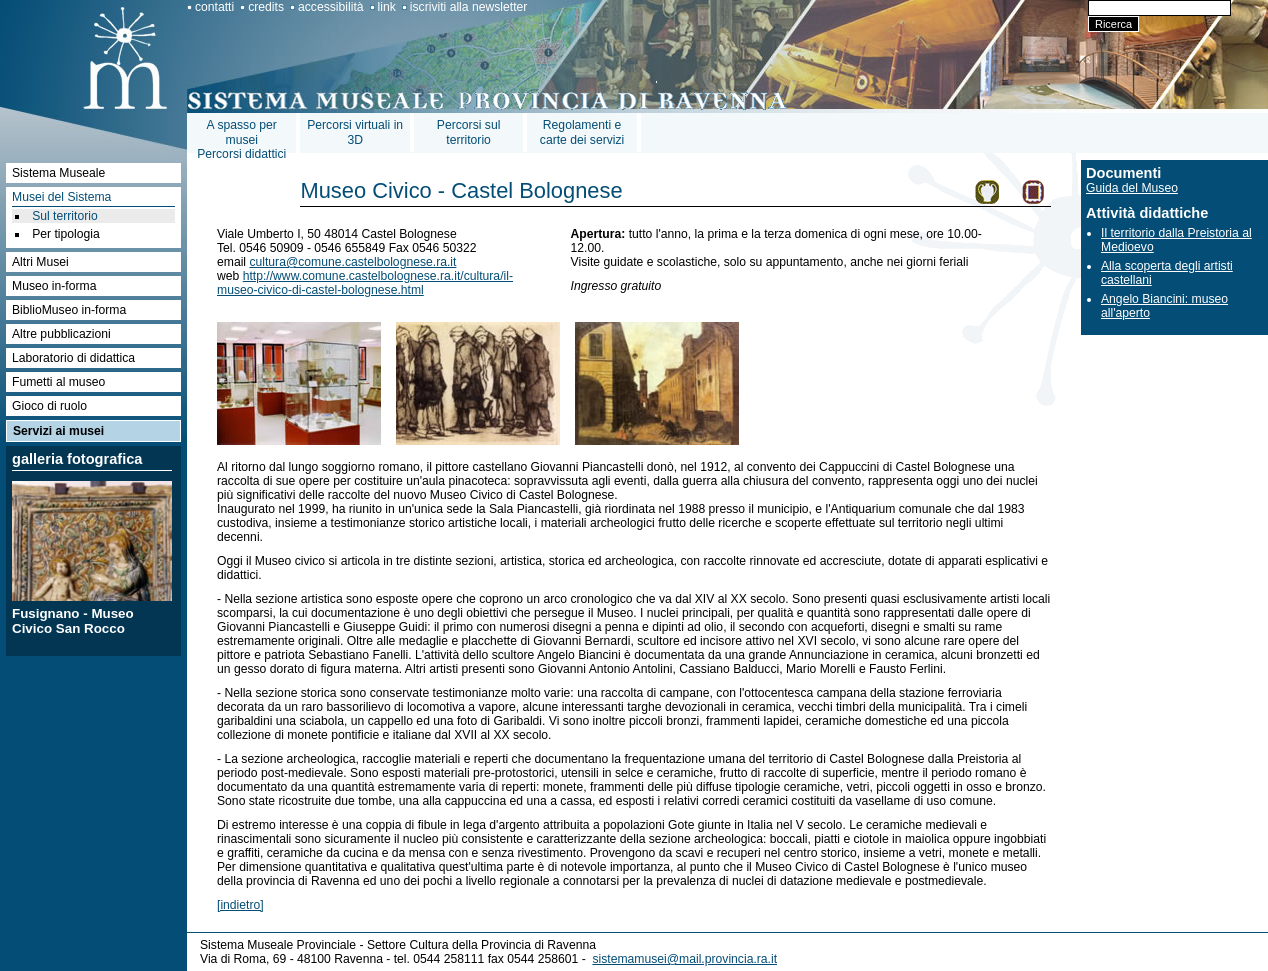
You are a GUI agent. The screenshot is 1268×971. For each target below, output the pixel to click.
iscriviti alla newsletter (469, 7)
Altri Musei (40, 262)
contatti (214, 7)
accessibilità (331, 7)
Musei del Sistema (61, 197)
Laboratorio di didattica (73, 358)
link (387, 7)
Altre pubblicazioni (61, 334)
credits (266, 7)
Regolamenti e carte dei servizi (582, 132)
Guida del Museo (1132, 188)
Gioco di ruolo (49, 406)
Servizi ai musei (58, 431)
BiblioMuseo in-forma (69, 310)
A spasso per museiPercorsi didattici (241, 139)
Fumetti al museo (58, 382)
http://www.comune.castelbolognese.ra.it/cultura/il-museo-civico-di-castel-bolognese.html (365, 283)
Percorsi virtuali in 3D (355, 132)
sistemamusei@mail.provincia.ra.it (684, 959)
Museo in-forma (54, 286)
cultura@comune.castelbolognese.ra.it (352, 262)
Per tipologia (66, 234)
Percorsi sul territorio (469, 132)
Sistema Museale (58, 173)
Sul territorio (65, 216)
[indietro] (240, 905)
